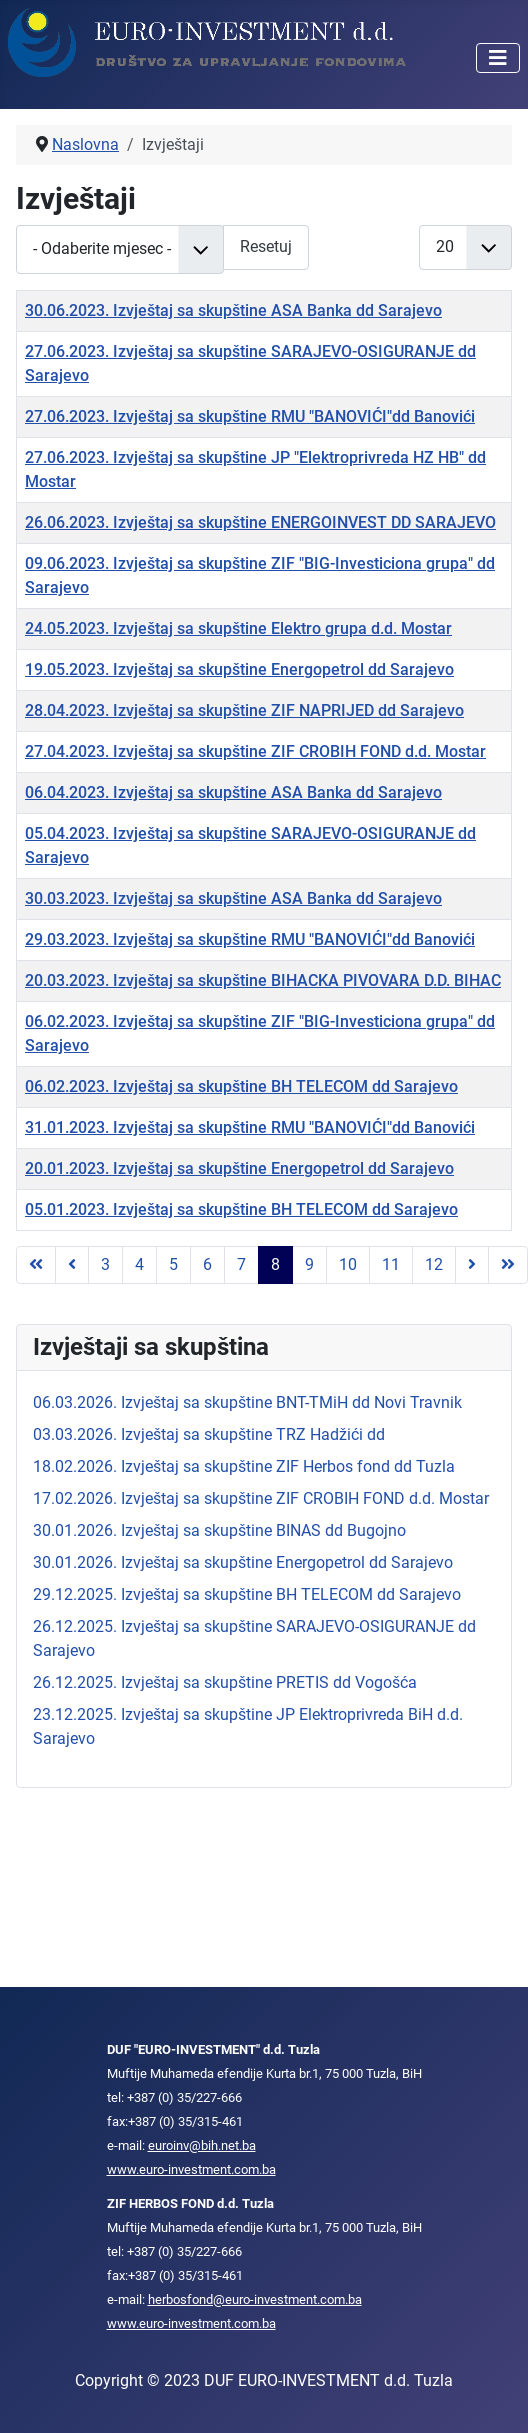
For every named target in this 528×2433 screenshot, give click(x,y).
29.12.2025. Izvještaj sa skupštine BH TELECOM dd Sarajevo (247, 1594)
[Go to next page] (472, 1265)
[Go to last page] (508, 1265)
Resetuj (266, 246)
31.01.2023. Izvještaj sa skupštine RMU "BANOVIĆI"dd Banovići (250, 1127)
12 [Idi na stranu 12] (434, 1264)
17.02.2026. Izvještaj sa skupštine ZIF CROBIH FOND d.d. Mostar (261, 1498)
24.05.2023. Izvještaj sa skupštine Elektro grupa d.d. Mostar (238, 628)
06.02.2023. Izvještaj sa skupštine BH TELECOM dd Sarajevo (241, 1086)
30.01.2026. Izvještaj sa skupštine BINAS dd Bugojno (219, 1530)
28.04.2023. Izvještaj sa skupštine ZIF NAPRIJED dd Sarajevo (244, 710)
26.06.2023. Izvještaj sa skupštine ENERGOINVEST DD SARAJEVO (260, 522)
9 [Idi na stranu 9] (309, 1264)
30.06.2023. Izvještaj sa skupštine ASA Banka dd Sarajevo (233, 310)
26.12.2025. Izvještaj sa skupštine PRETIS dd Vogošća (225, 1682)
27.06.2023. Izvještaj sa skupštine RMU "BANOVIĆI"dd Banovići (250, 416)
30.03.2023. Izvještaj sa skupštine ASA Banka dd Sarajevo (233, 898)
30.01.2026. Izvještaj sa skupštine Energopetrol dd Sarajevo (243, 1562)
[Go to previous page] (72, 1265)
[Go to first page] (36, 1265)
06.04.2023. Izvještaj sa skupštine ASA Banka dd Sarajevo (233, 792)
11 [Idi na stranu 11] (391, 1264)
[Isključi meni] (498, 58)
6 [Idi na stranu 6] (207, 1264)
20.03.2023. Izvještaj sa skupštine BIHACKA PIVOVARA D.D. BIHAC (263, 980)
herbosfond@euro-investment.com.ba (255, 2299)
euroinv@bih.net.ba (202, 2145)
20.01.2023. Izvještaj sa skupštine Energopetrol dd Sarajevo (239, 1168)
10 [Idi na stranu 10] (348, 1264)
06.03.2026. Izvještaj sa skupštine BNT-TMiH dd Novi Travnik (247, 1402)
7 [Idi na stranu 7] (241, 1264)
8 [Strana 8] (275, 1264)
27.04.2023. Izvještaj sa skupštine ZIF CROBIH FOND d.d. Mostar (255, 751)
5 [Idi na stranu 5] (173, 1264)
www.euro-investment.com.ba (191, 2169)
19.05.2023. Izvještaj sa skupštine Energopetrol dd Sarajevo (239, 669)
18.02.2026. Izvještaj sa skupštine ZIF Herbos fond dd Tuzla (244, 1466)
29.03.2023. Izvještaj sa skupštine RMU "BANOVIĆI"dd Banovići (250, 939)
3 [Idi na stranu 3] (105, 1264)
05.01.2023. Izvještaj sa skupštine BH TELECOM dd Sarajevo (241, 1209)
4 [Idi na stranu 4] (139, 1264)
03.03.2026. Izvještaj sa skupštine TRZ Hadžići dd (209, 1434)
